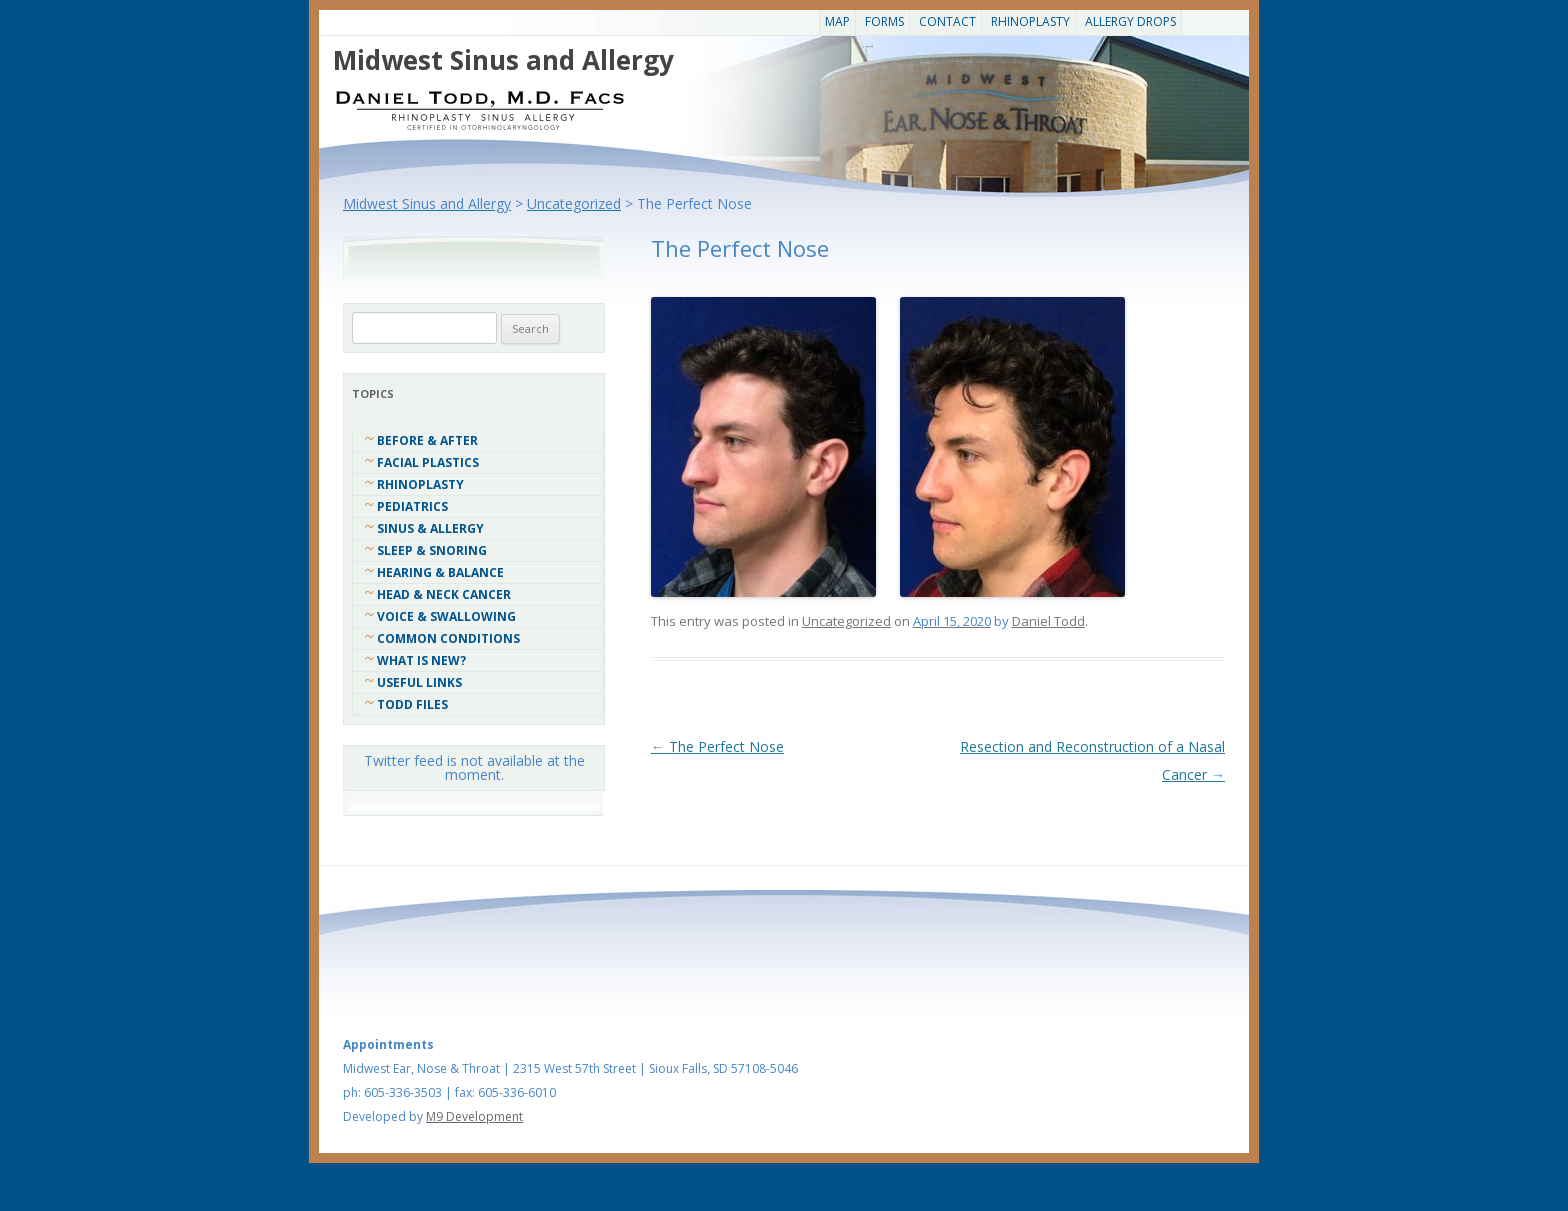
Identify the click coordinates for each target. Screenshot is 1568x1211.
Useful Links (419, 682)
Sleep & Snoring (432, 550)
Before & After (427, 440)
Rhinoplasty (1030, 21)
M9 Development (474, 1116)
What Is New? (421, 660)
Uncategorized (846, 621)
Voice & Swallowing (446, 616)
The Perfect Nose (717, 746)
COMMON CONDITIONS (448, 638)
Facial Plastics (428, 462)
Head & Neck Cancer (444, 594)
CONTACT (947, 21)
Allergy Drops (1130, 21)
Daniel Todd (1048, 621)
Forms (884, 21)
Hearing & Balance (440, 572)
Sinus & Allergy (430, 528)
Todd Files (412, 704)
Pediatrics (412, 506)
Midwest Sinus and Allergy (503, 60)
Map (837, 21)
